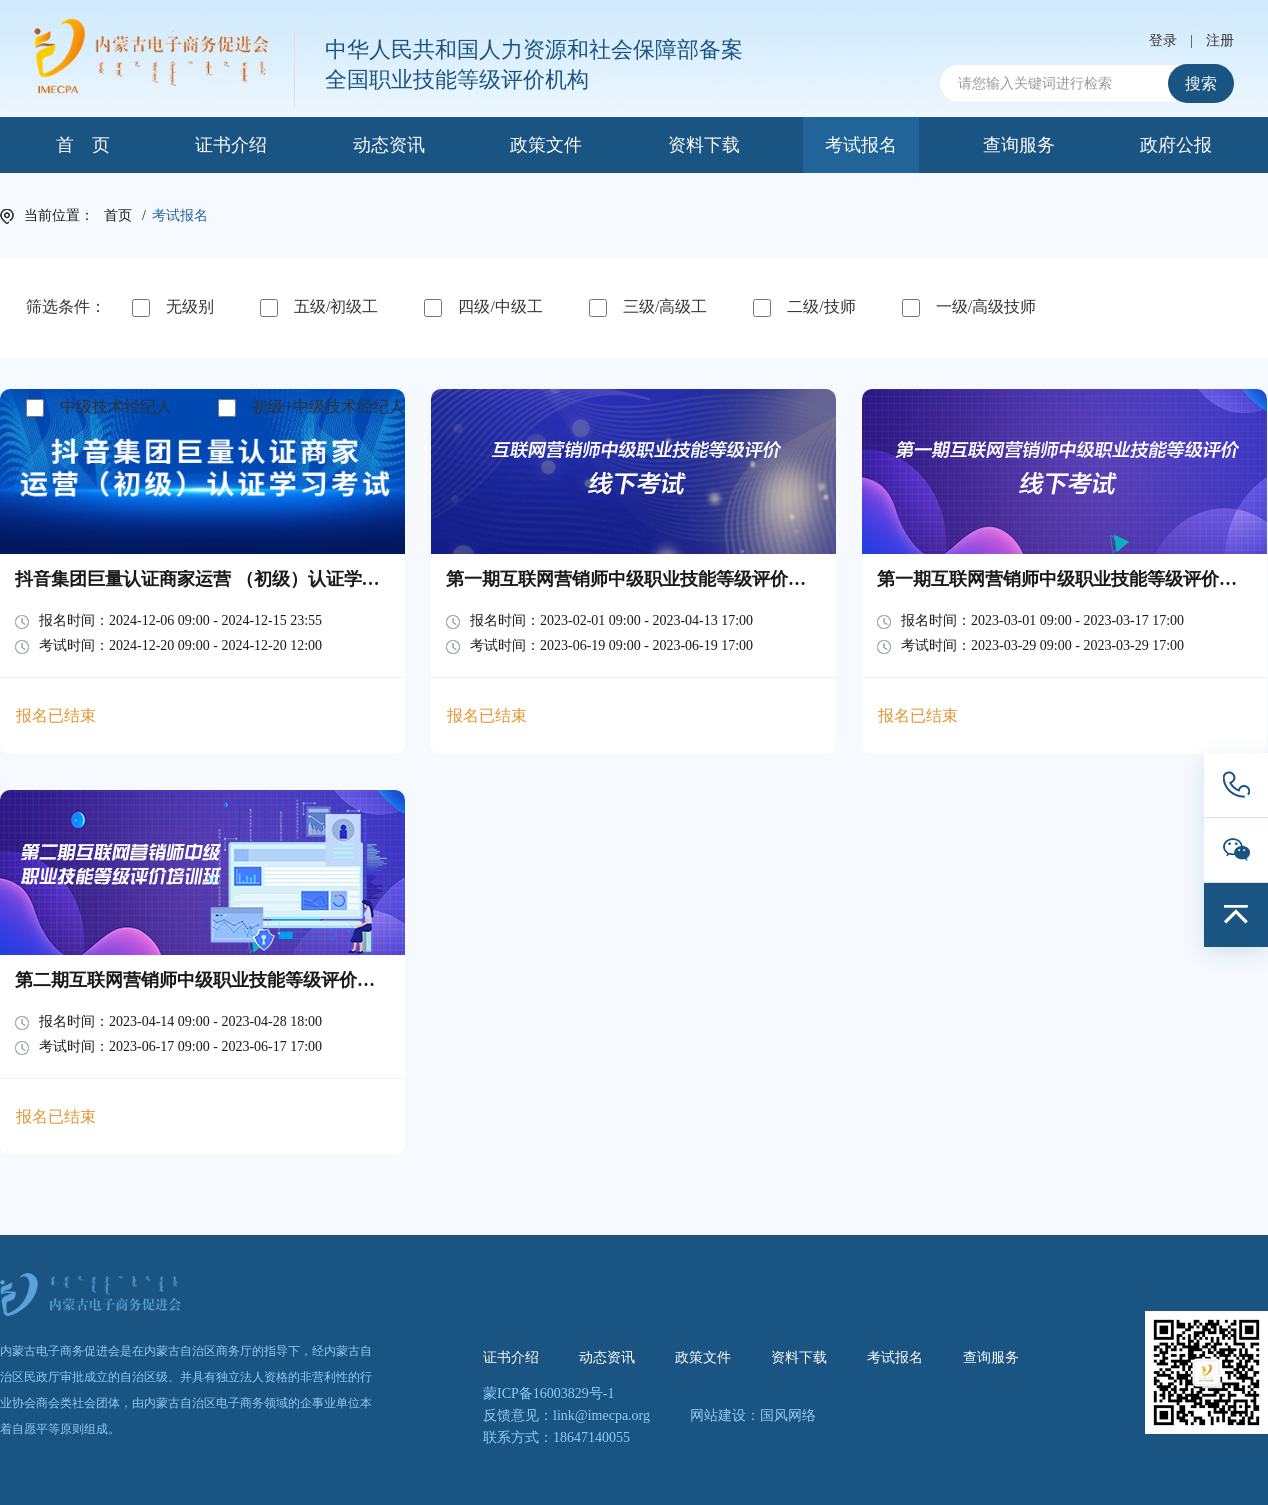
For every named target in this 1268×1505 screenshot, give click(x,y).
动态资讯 (389, 145)
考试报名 (861, 145)
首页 (118, 215)
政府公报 (1176, 145)
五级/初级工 (319, 307)
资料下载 (704, 145)
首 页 (83, 145)
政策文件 (546, 145)
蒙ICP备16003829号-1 (548, 1393)
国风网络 (788, 1415)
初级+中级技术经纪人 (311, 407)
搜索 (1201, 83)
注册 (1220, 41)
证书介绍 (231, 145)
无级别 (173, 307)
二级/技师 (804, 307)
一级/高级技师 (969, 307)
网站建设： (725, 1415)
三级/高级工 (648, 307)
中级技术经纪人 (99, 407)
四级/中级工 (483, 307)
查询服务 (1019, 145)
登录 (1163, 41)
